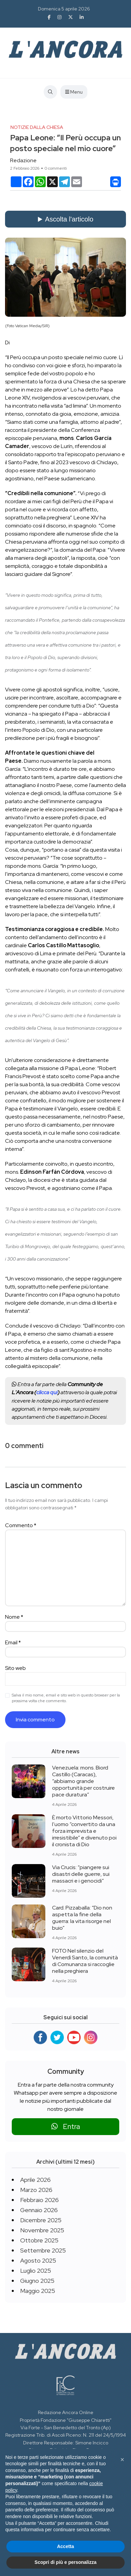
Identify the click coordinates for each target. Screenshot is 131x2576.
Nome (14, 1616)
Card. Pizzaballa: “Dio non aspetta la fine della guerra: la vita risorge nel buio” (82, 1917)
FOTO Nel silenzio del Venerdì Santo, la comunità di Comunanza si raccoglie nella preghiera (85, 1960)
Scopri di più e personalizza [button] (65, 2562)
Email (13, 1642)
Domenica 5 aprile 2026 (64, 9)
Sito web (15, 1668)
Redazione (23, 160)
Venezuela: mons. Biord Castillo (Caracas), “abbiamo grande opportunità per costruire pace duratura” (83, 1781)
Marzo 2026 (36, 2190)
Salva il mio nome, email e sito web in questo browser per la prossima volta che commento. (66, 1698)
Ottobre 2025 (39, 2240)
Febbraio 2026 (39, 2200)
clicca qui (46, 1392)
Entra (65, 2126)
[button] (122, 2459)
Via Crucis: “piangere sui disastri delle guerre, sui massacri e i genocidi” (81, 1874)
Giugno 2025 (37, 2281)
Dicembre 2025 (40, 2220)
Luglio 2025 (35, 2270)
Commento (20, 1525)
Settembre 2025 (43, 2250)
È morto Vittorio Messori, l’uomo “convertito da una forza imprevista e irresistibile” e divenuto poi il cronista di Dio (84, 1831)
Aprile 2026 (35, 2180)
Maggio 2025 (37, 2291)
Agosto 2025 (38, 2260)
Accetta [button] (65, 2546)
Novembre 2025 (42, 2230)
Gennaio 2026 (39, 2210)
